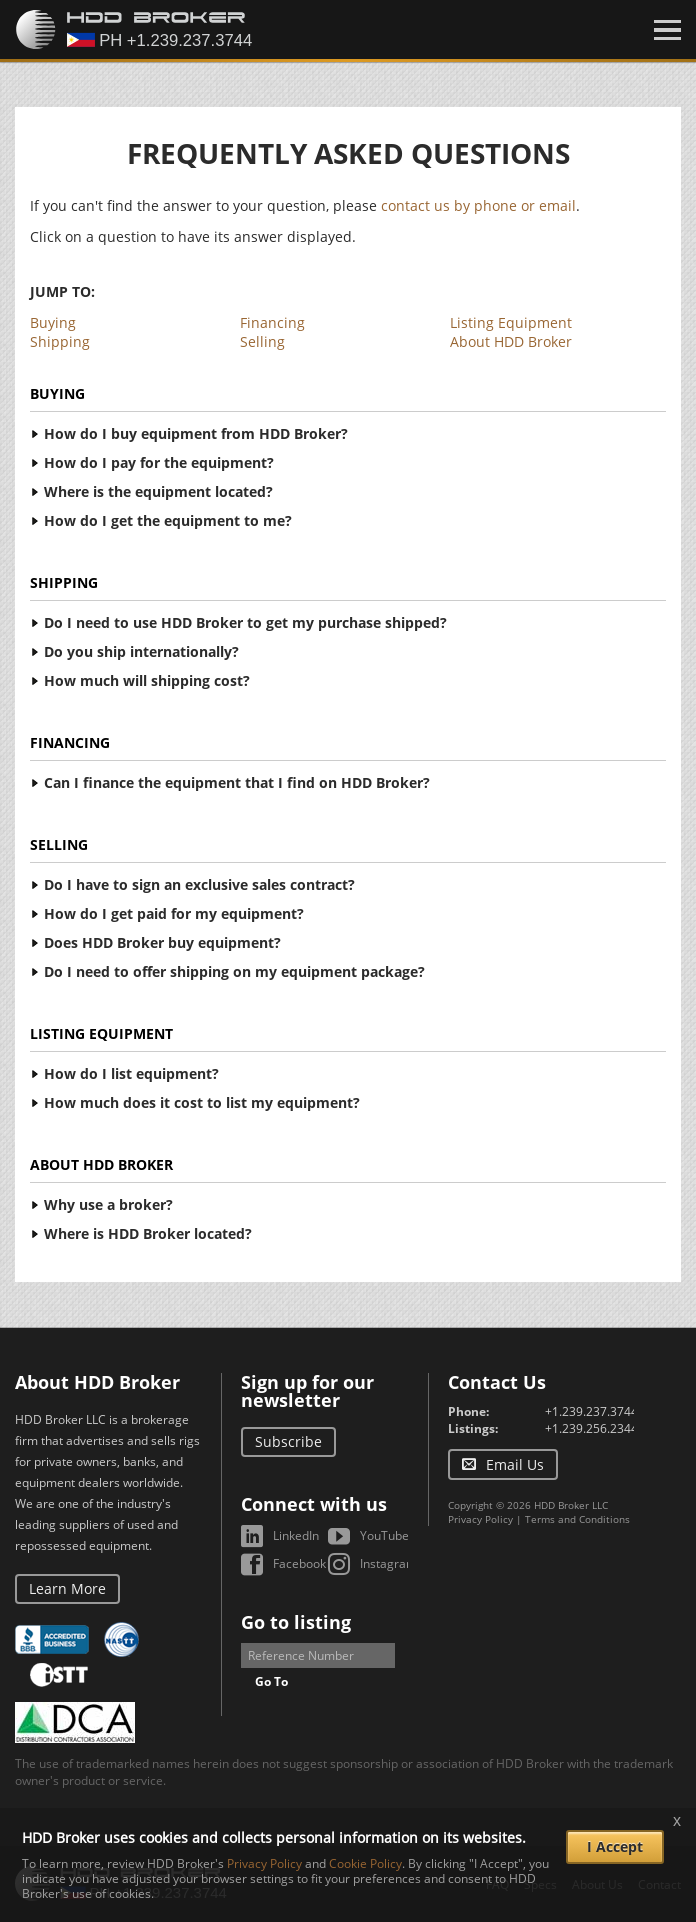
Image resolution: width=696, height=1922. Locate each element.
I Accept (615, 1846)
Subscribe (288, 1441)
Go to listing (296, 1622)
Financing (272, 322)
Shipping (60, 341)
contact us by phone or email (478, 205)
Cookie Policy (365, 1863)
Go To (271, 1681)
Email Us (515, 1464)
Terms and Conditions (577, 1519)
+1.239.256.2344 (591, 1428)
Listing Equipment (511, 322)
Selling (262, 341)
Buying (53, 322)
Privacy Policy (480, 1519)
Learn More (67, 1588)
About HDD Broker (511, 341)
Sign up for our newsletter (307, 1391)
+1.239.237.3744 (591, 1411)
